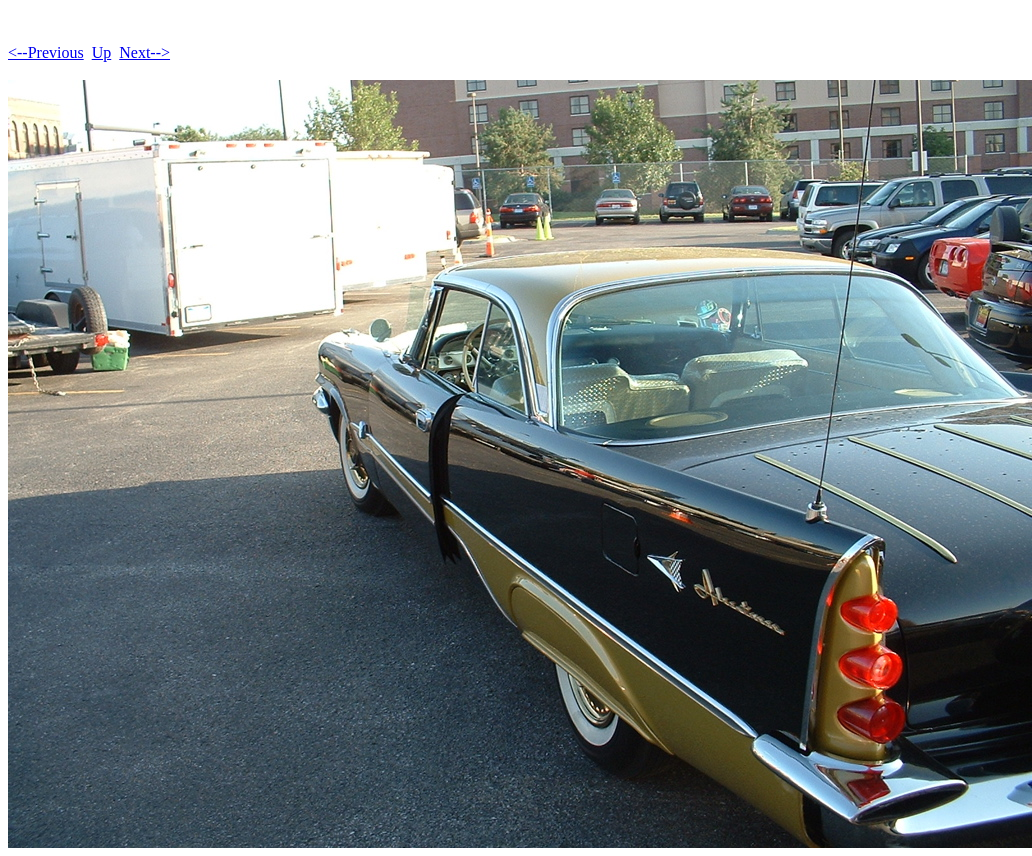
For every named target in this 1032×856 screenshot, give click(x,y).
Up (102, 52)
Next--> (144, 52)
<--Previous (46, 52)
